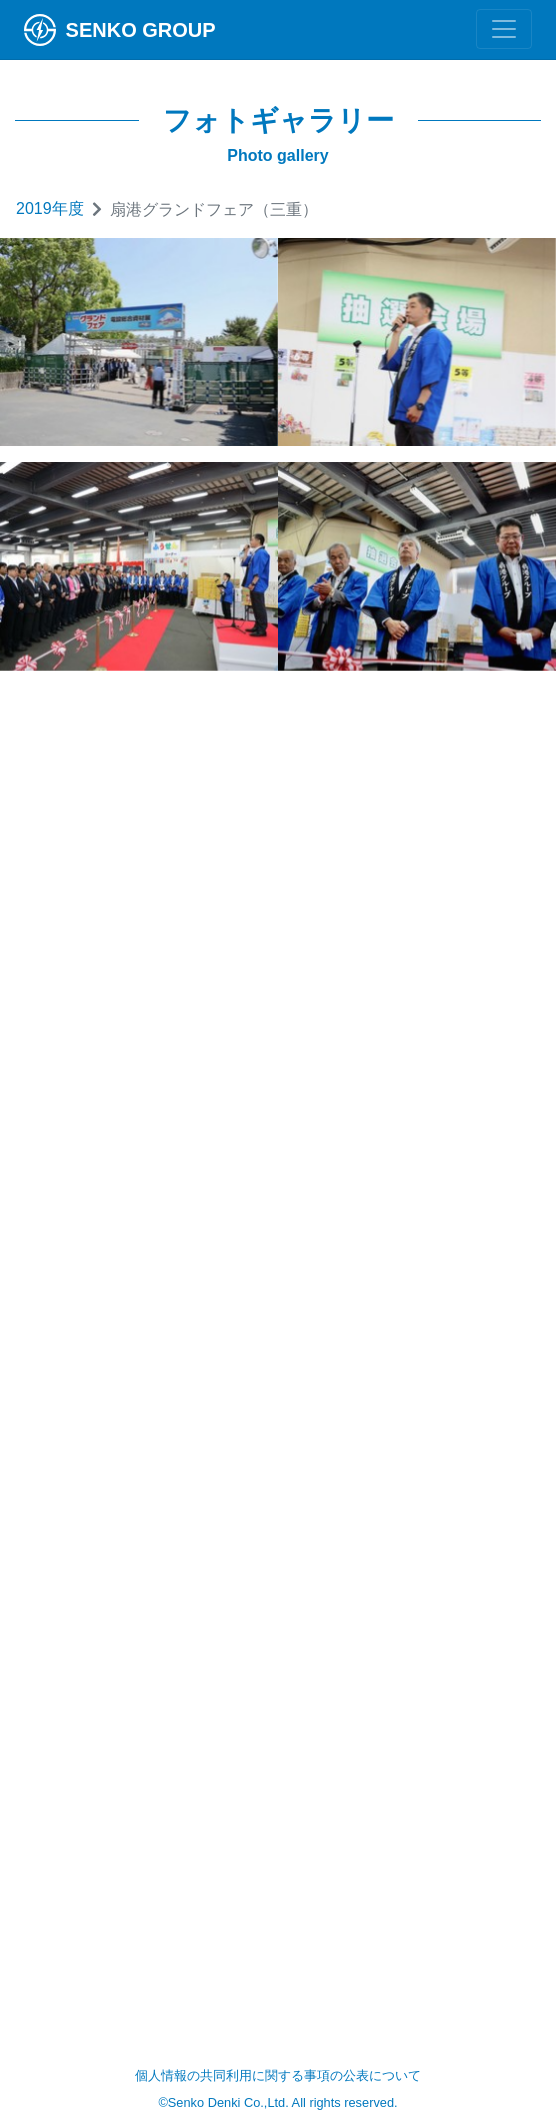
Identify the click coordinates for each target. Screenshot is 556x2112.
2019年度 (50, 208)
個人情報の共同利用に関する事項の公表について (278, 2075)
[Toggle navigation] (504, 29)
